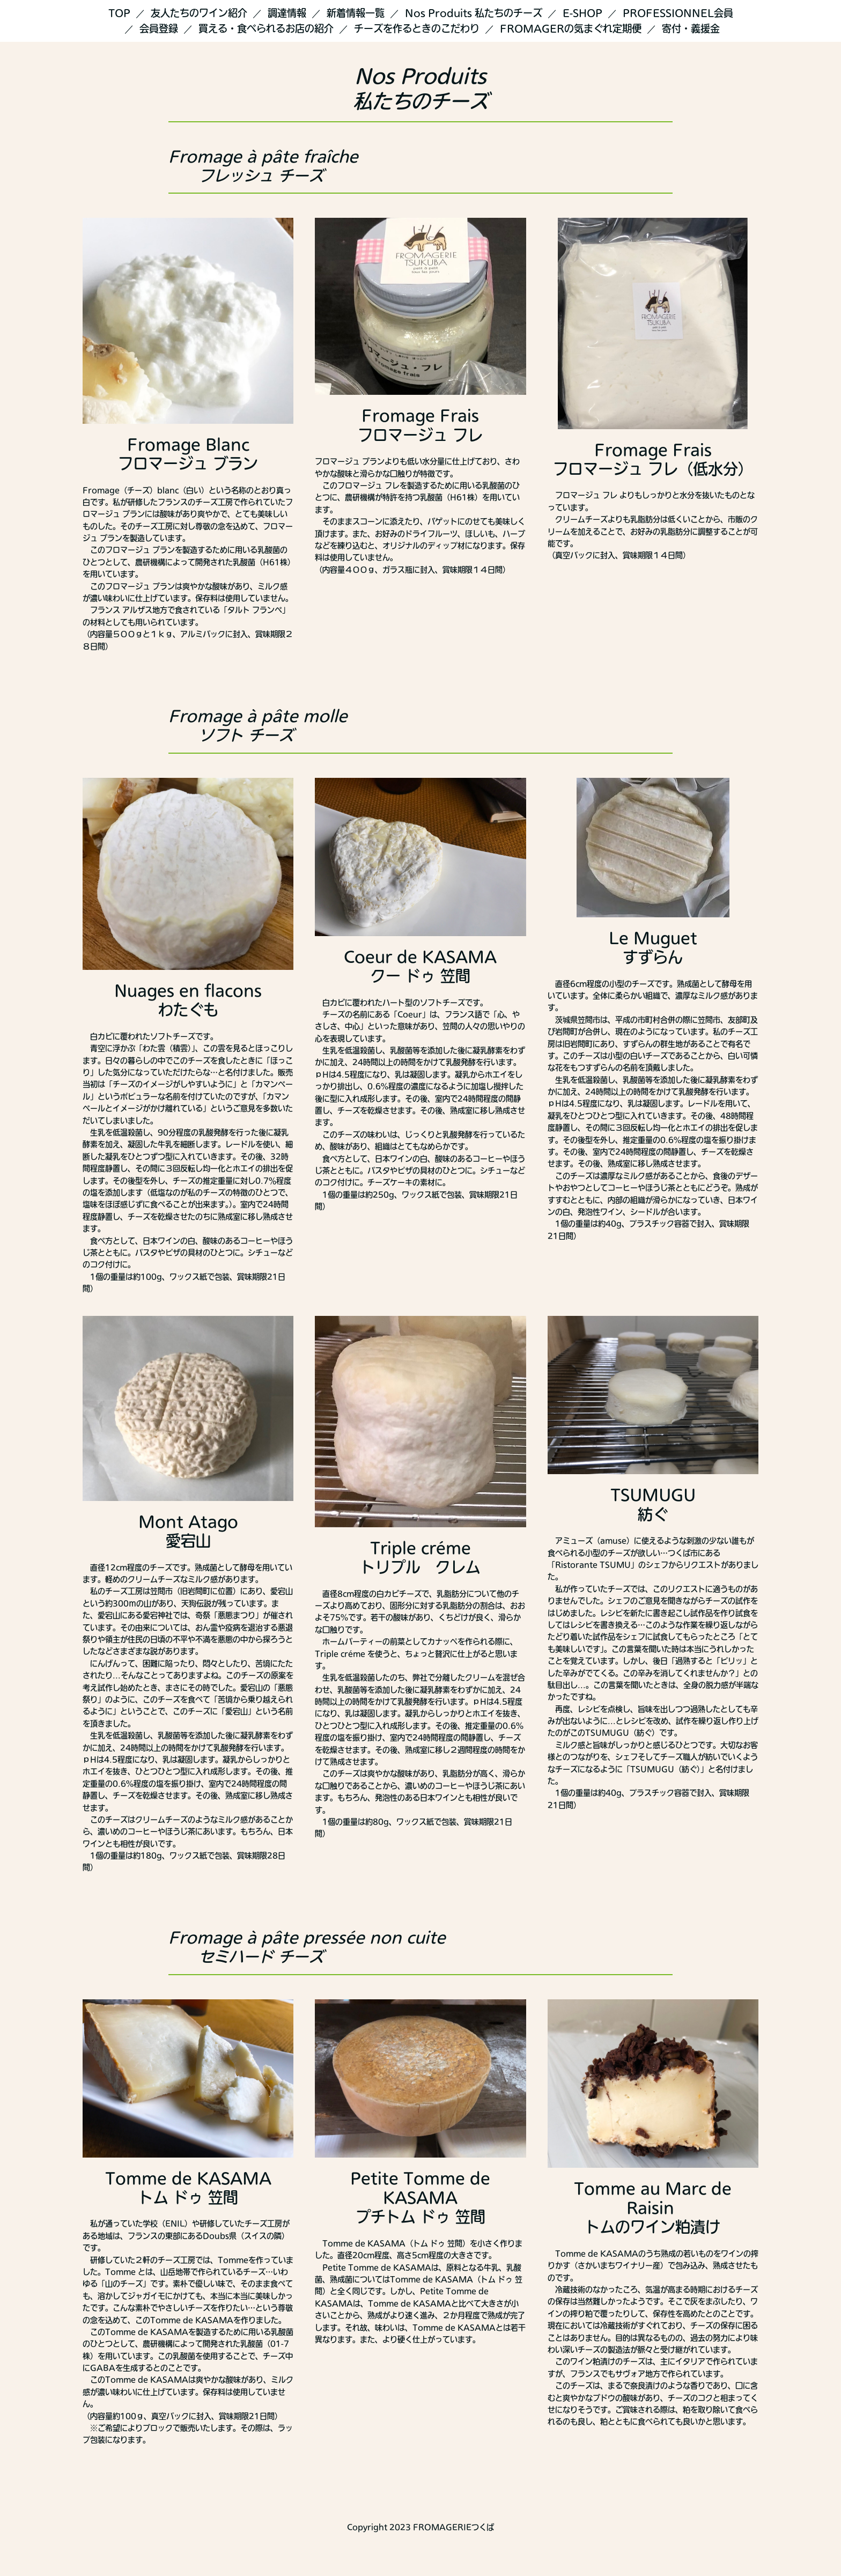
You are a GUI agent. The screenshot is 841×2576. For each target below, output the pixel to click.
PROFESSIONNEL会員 (678, 13)
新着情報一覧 (356, 13)
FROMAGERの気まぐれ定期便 (570, 28)
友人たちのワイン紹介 (199, 13)
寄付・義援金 (691, 28)
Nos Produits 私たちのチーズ (473, 13)
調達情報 (287, 13)
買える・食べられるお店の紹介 (266, 28)
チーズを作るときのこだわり (416, 28)
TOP (119, 13)
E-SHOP (582, 13)
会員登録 (158, 28)
